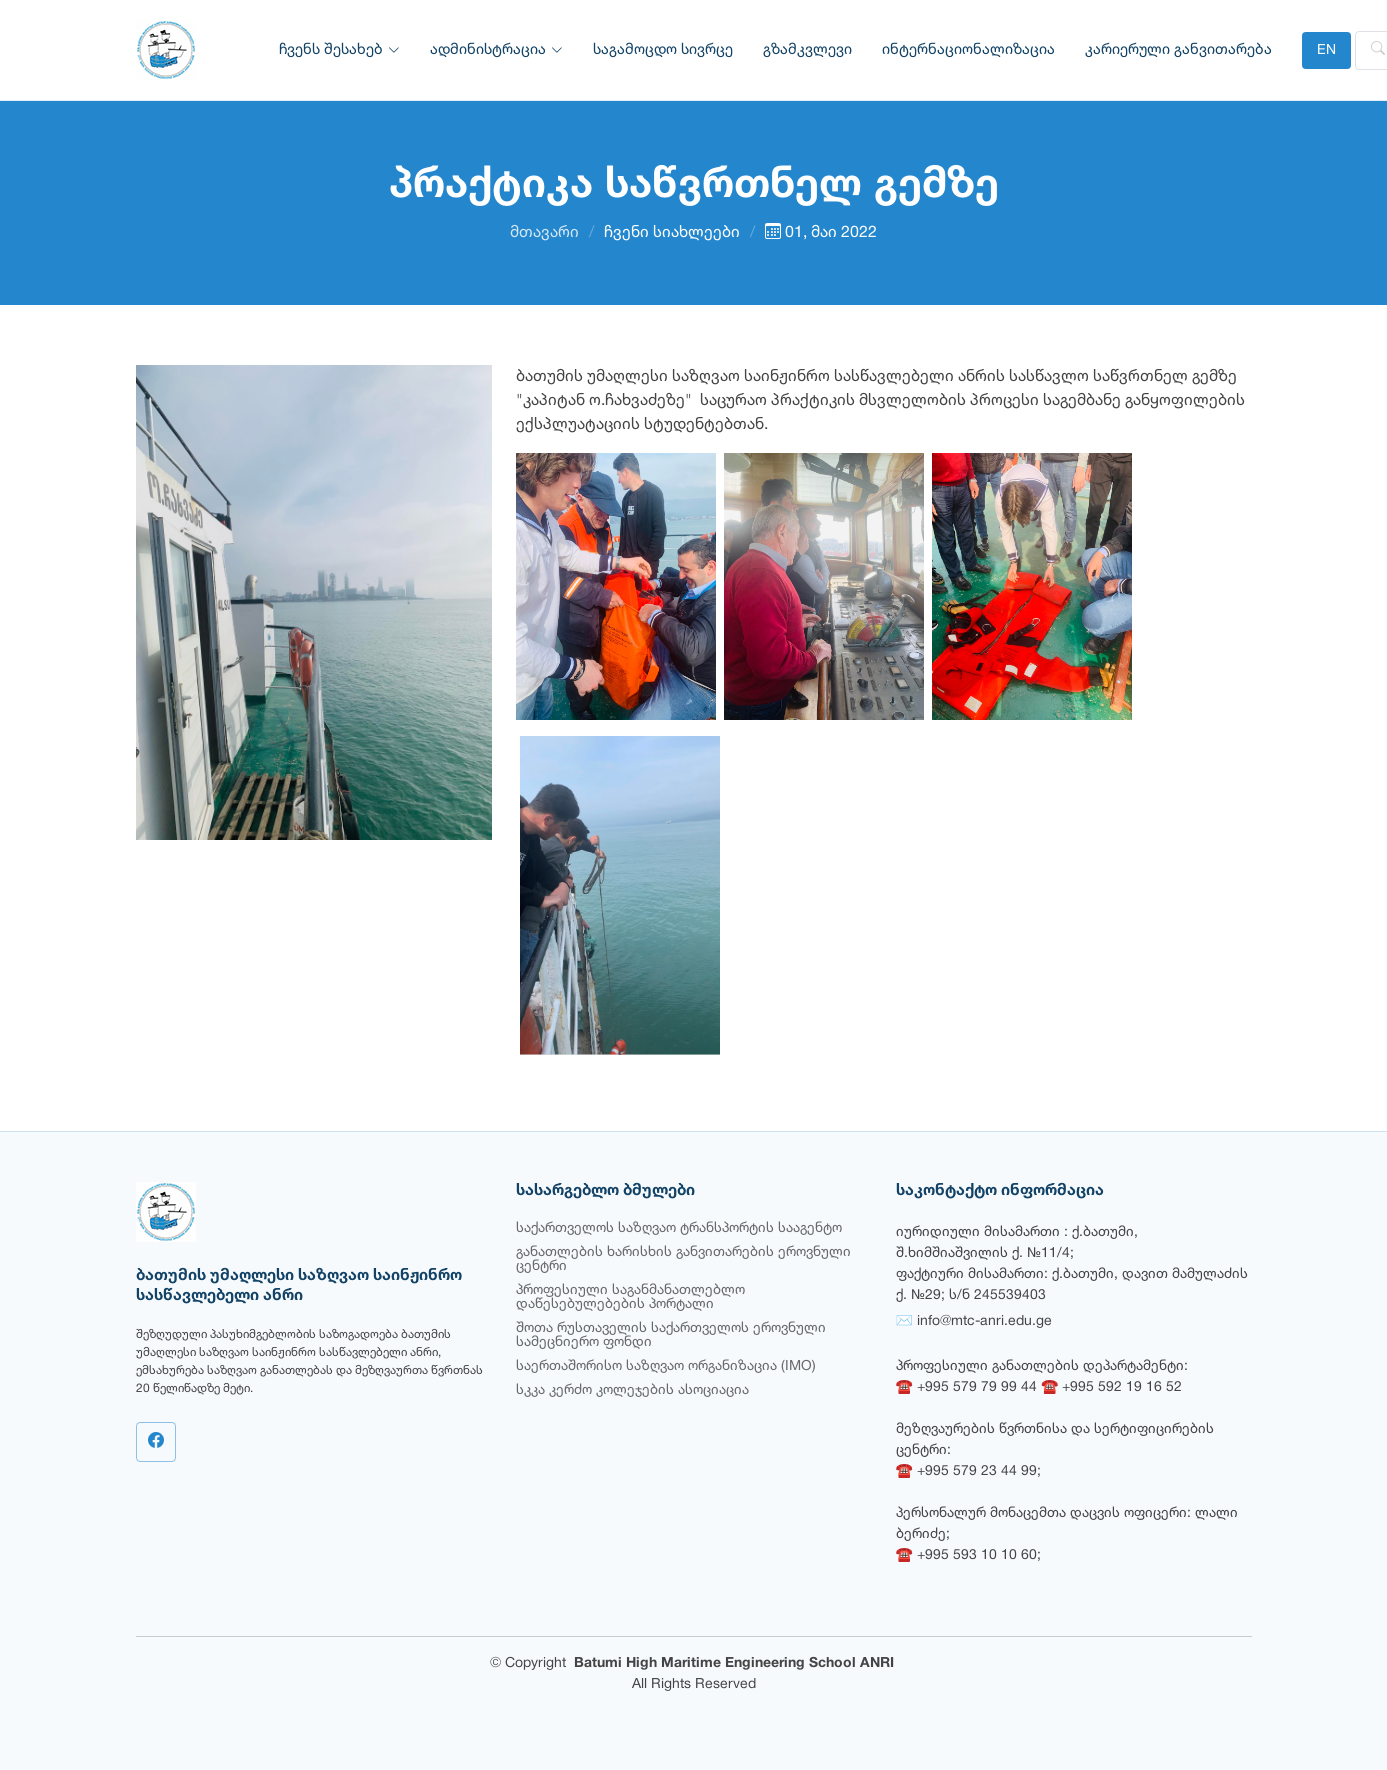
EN (1326, 50)
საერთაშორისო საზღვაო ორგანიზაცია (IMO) (666, 1366)
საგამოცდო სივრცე (663, 50)
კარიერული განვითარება (1178, 50)
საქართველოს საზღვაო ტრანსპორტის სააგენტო (679, 1228)
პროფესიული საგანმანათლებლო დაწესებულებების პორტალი (630, 1297)
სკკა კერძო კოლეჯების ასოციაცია (632, 1390)
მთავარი (544, 233)
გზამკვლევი (807, 50)
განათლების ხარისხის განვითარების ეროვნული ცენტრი (683, 1259)
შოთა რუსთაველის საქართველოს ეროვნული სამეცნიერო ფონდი (671, 1335)
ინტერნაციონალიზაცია (968, 50)
